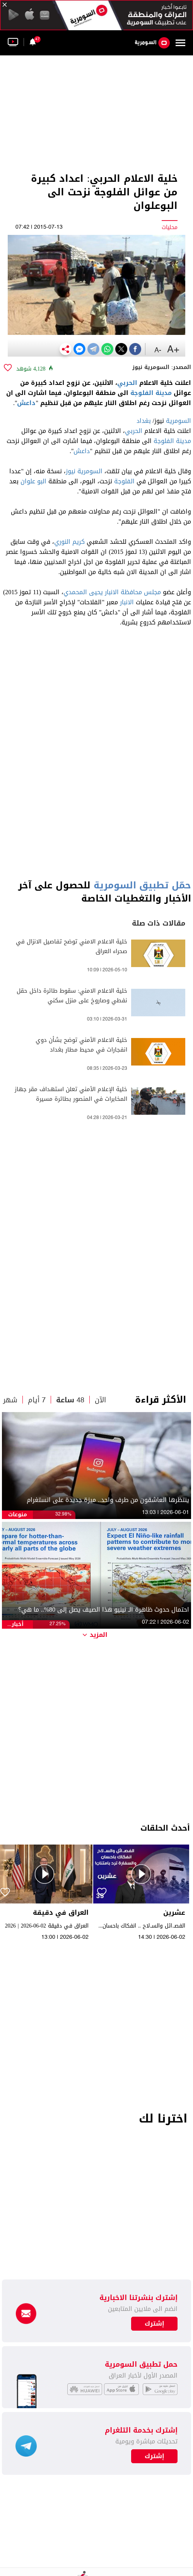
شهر (10, 1400)
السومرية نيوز (84, 471)
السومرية (178, 421)
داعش (26, 403)
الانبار (127, 602)
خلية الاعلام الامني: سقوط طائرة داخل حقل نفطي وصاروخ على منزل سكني (72, 995)
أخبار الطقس (17, 1624)
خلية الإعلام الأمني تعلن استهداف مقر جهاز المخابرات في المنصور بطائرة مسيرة (71, 1094)
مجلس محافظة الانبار (133, 592)
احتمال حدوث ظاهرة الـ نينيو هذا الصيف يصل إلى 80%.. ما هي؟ (103, 1609)
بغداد (144, 421)
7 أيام (37, 1400)
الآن (100, 1400)
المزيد (95, 1634)
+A (173, 350)
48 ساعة (70, 1400)
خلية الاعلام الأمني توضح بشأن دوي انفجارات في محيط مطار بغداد (81, 1045)
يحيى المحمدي (83, 592)
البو (41, 481)
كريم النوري (69, 542)
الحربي (127, 383)
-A (157, 350)
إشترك (154, 2456)
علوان (27, 481)
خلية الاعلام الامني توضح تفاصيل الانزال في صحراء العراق (71, 946)
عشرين (174, 1912)
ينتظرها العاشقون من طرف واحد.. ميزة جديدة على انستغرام (108, 1500)
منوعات (17, 1514)
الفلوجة (124, 481)
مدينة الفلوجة (151, 393)
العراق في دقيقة (61, 1912)
